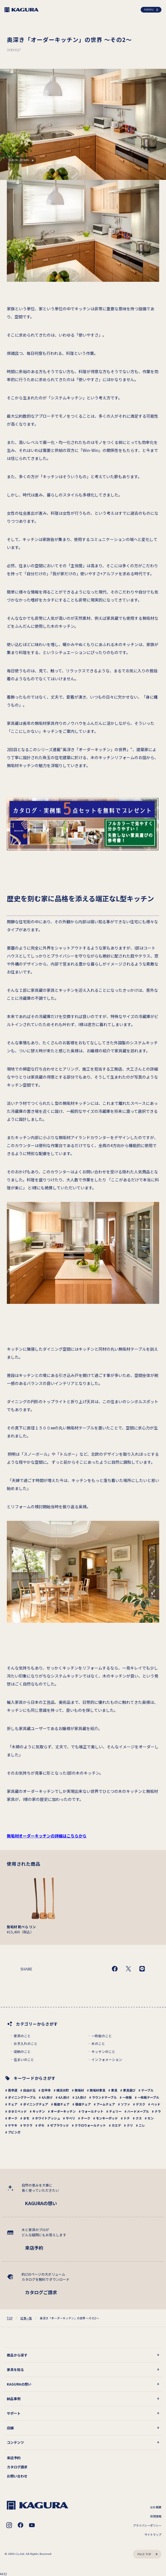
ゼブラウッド (59, 2125)
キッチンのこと (103, 2051)
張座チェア (83, 2104)
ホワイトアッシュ (47, 2118)
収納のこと (22, 2051)
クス (139, 2118)
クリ (130, 2125)
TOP (10, 2318)
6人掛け (63, 2097)
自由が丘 (29, 2090)
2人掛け (80, 2097)
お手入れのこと (26, 2043)
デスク (140, 2104)
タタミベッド (17, 2111)
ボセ (41, 2125)
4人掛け (47, 2097)
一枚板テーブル (148, 2097)
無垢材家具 (97, 2090)
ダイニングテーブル (22, 2097)
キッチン (38, 2111)
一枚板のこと (101, 2036)
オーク (12, 2118)
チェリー (115, 2111)
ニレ (142, 2125)
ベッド (155, 2104)
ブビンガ (14, 2132)
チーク (85, 2118)
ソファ (125, 2104)
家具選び (129, 2090)
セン (150, 2118)
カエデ (116, 2125)
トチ (127, 2118)
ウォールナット (92, 2111)
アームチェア (106, 2104)
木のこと (98, 2043)
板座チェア (61, 2104)
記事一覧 (26, 2318)
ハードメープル (138, 2111)
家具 (114, 2090)
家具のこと (22, 2036)
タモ (26, 2118)
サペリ (70, 2118)
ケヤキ (12, 2125)
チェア (12, 2104)
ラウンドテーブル (104, 2097)
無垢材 (79, 2090)
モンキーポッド (107, 2118)
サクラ (27, 2125)
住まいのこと (24, 2059)
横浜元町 (62, 2090)
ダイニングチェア (35, 2104)
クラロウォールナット (90, 2125)
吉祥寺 (46, 2090)
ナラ (158, 2111)
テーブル (147, 2090)
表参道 (12, 2090)
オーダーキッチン (63, 2111)
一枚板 (127, 2097)
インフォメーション (106, 2059)
